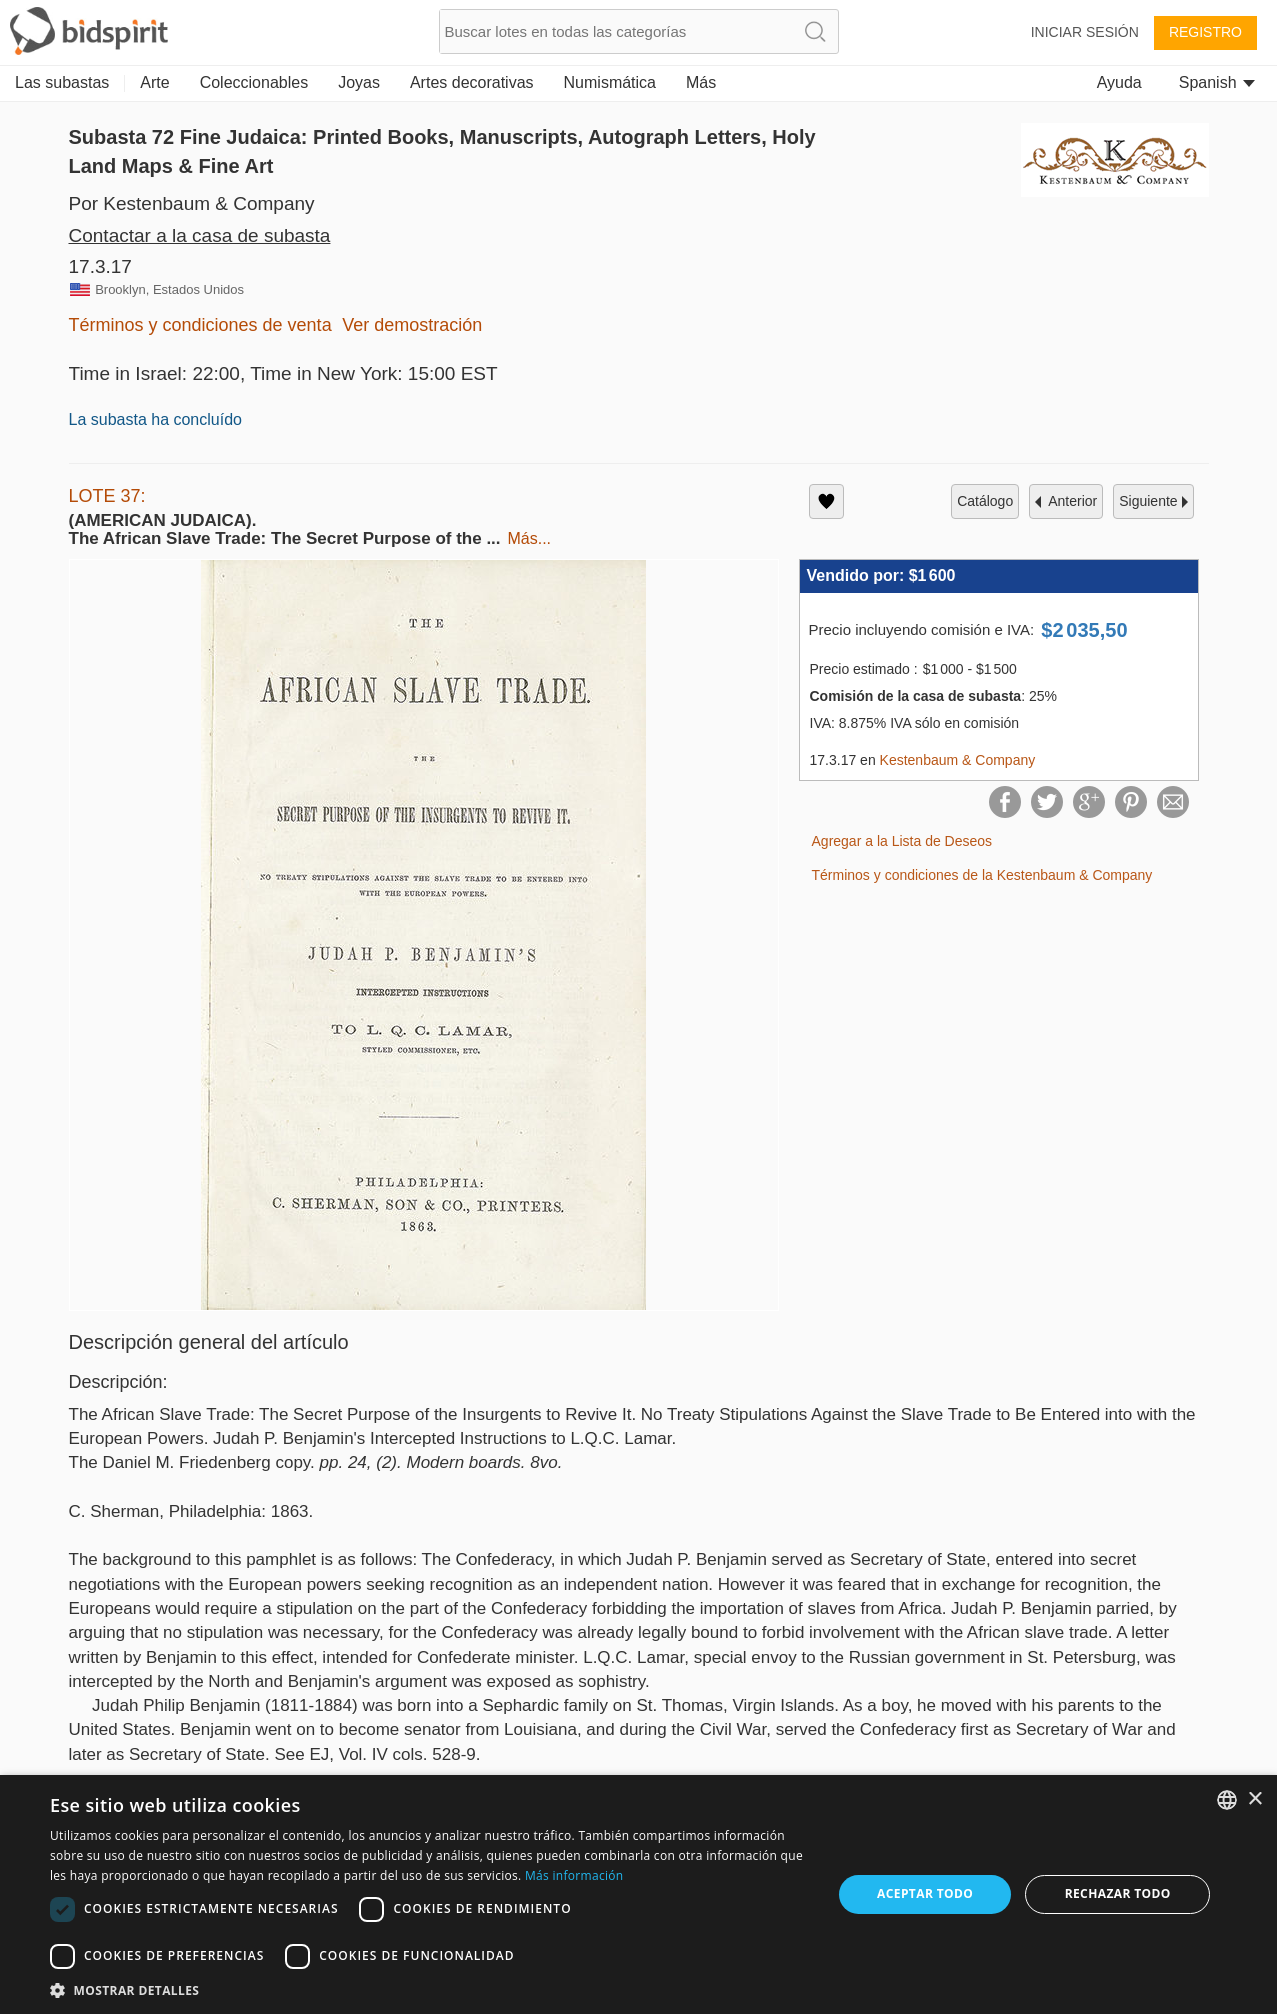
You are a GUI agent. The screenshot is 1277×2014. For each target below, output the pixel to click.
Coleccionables (254, 82)
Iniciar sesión (1085, 32)
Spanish (1217, 82)
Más (701, 82)
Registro (1205, 32)
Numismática (610, 82)
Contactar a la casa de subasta (200, 235)
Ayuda (1119, 82)
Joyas (359, 82)
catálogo (985, 501)
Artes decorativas (472, 82)
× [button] (1254, 1799)
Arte (154, 82)
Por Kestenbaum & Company (192, 203)
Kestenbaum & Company (958, 760)
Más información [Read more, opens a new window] (574, 1875)
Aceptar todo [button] (925, 1893)
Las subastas (62, 82)
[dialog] (638, 1894)
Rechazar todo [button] (1118, 1893)
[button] (429, 1989)
